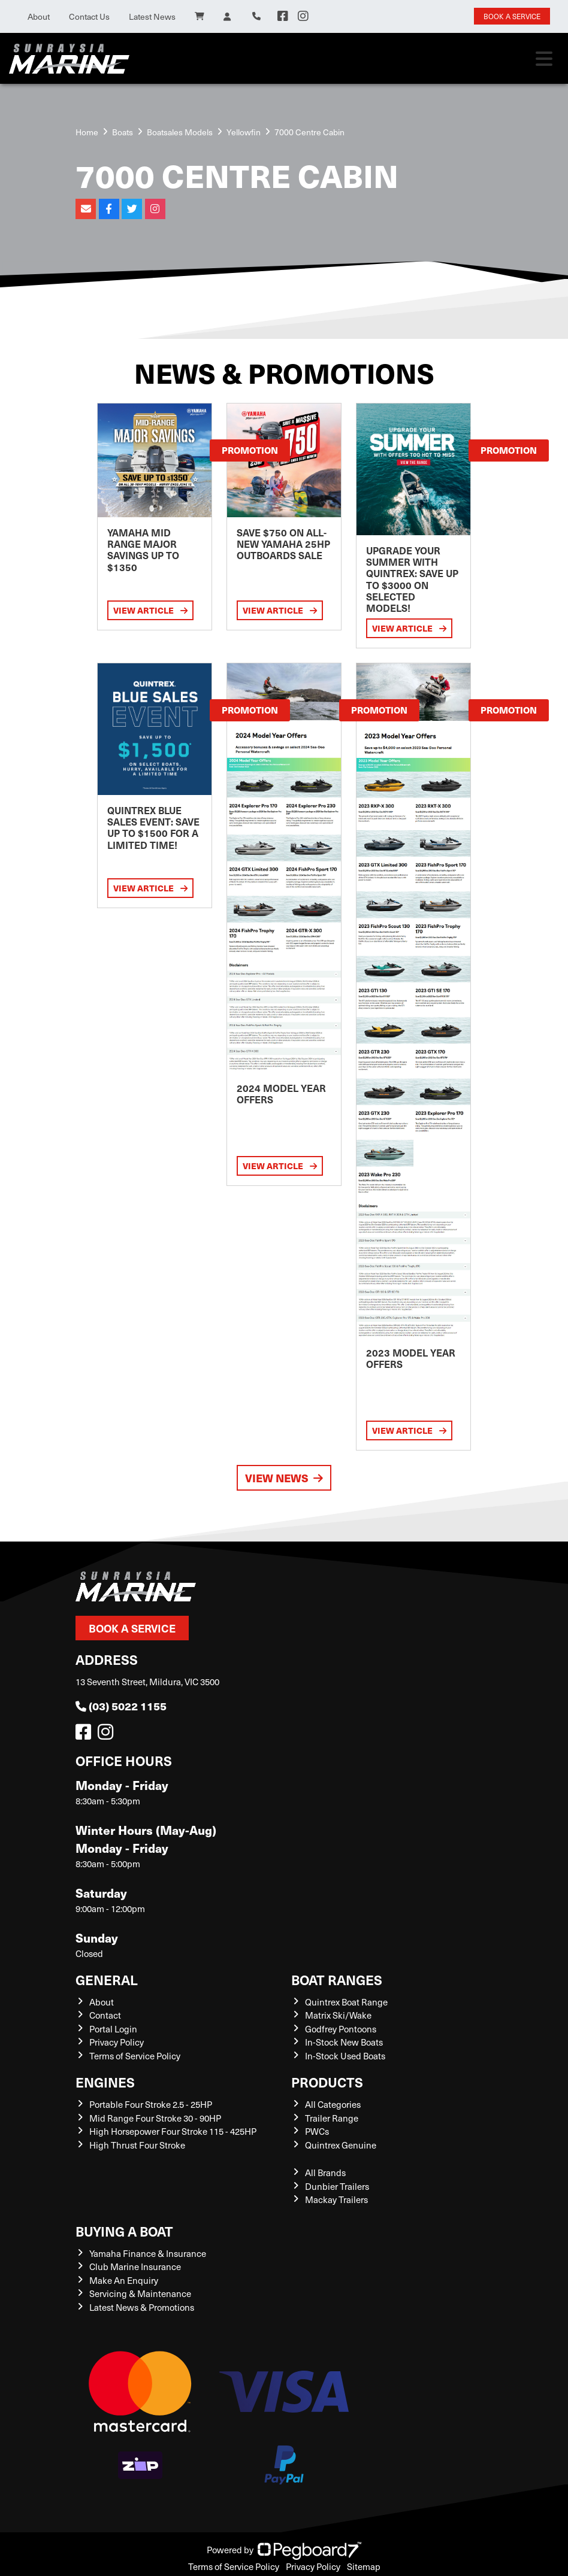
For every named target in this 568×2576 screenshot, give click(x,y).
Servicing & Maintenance (140, 2293)
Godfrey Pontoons (340, 2028)
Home (86, 132)
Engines (105, 2082)
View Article (150, 610)
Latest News (152, 16)
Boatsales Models (180, 132)
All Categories (333, 2104)
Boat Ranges (336, 1979)
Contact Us (89, 16)
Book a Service (132, 1628)
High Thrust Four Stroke (137, 2145)
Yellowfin (243, 132)
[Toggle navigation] (544, 58)
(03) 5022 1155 (121, 1705)
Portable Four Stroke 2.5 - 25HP (150, 2104)
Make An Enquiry (123, 2280)
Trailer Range (331, 2118)
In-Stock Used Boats (345, 2055)
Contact (105, 2015)
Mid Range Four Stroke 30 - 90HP (155, 2118)
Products (327, 2082)
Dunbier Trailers (337, 2186)
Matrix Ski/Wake (338, 2015)
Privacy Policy (116, 2042)
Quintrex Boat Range (346, 2001)
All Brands (325, 2172)
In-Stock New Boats (344, 2042)
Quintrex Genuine (340, 2145)
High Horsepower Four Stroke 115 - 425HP (172, 2131)
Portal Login (113, 2028)
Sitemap (363, 2566)
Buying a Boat (124, 2231)
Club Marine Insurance (135, 2266)
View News (284, 1477)
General (106, 1979)
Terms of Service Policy (134, 2055)
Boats (122, 132)
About (39, 16)
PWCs (317, 2131)
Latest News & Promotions (141, 2307)
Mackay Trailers (336, 2199)
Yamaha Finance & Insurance (147, 2253)
